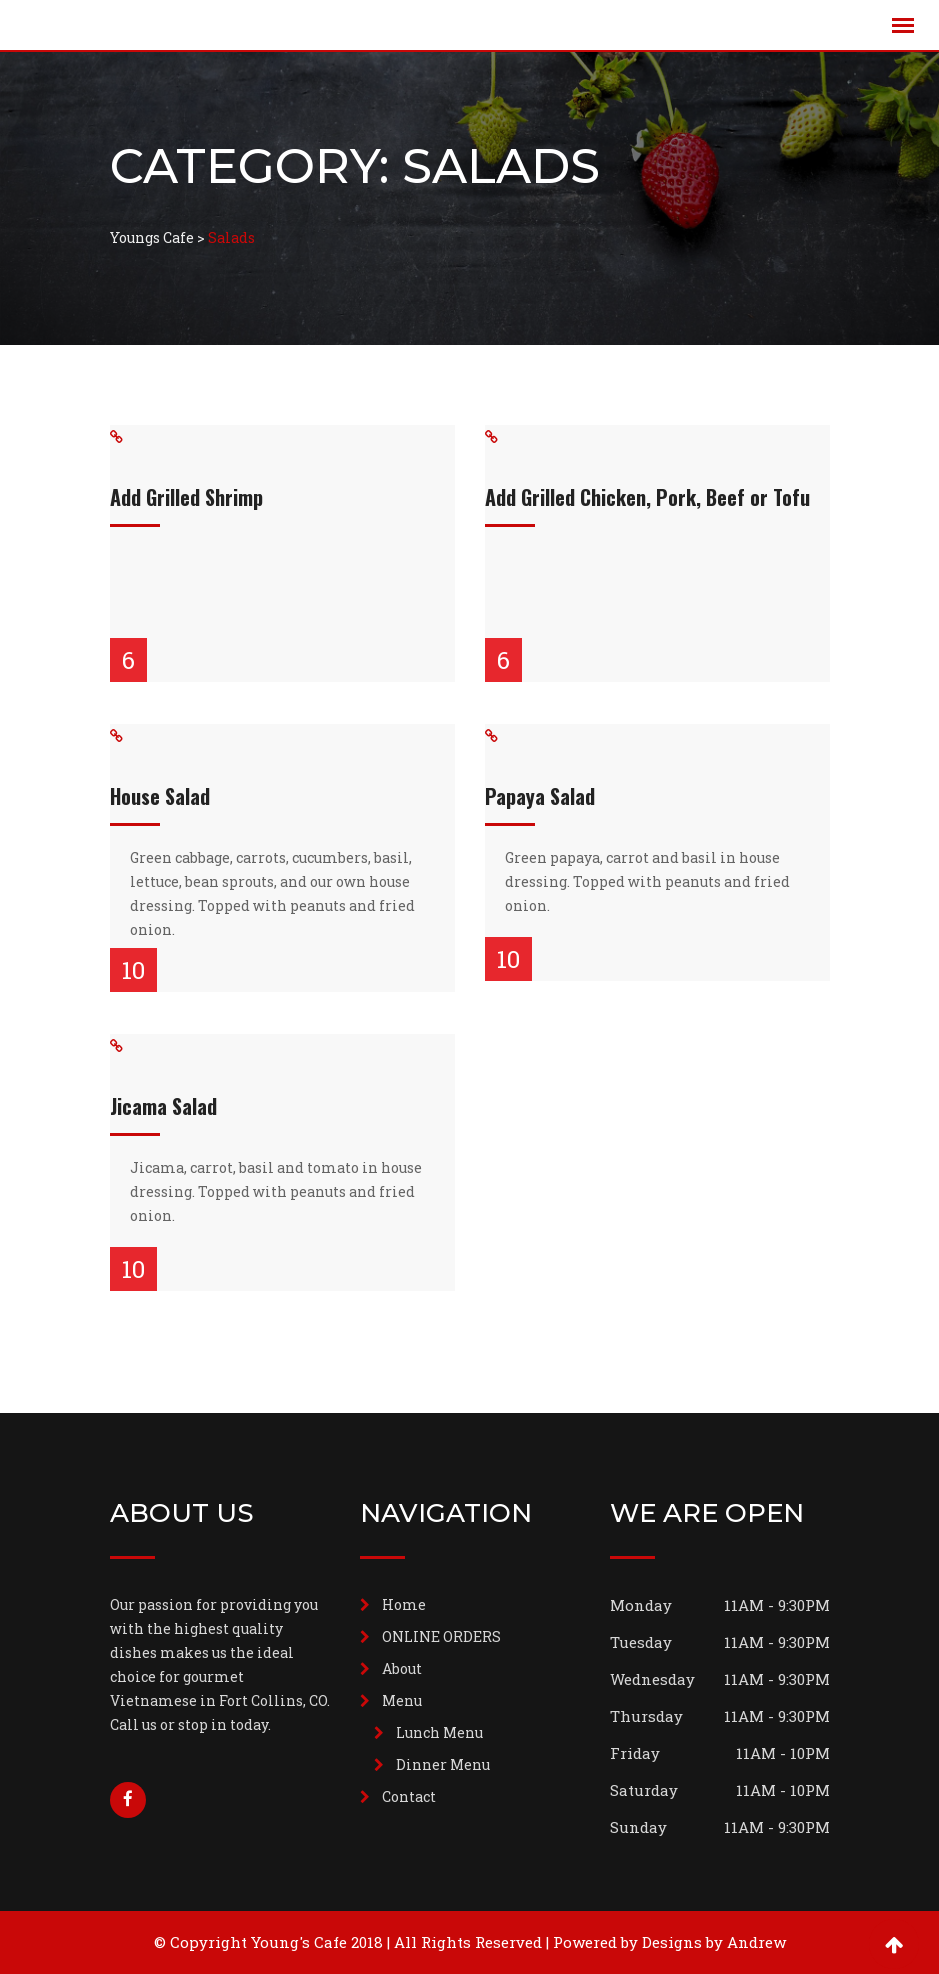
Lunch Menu (439, 1732)
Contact (409, 1796)
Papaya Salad (540, 796)
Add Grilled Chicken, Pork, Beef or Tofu (647, 497)
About (402, 1668)
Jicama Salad (163, 1106)
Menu (402, 1700)
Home (404, 1604)
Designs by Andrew (714, 1942)
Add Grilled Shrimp (186, 497)
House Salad (160, 796)
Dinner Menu (443, 1764)
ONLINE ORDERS (441, 1636)
